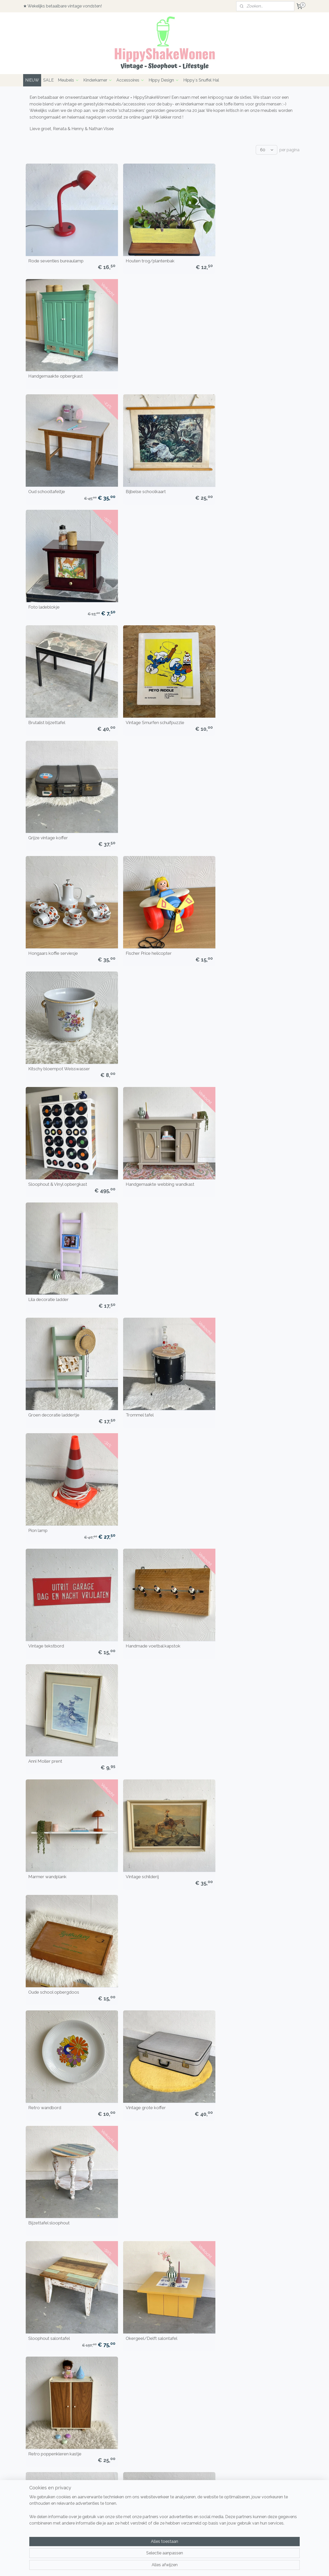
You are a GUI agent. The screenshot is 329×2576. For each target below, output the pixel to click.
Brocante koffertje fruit (145, 1381)
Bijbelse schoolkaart (143, 370)
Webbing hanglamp (236, 1942)
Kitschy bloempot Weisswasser (247, 595)
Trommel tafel (137, 819)
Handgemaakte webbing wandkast (157, 707)
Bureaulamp (135, 1942)
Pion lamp (226, 819)
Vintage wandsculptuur (50, 1718)
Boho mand (39, 2167)
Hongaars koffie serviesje (53, 595)
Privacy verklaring (40, 2476)
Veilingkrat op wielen (143, 2167)
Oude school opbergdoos (242, 1044)
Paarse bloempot (140, 1493)
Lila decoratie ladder (237, 707)
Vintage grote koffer (143, 1156)
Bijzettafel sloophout (237, 1156)
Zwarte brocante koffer (51, 1381)
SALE (48, 80)
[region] (130, 2553)
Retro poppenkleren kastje (243, 1269)
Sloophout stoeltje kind (240, 2167)
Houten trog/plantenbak (147, 258)
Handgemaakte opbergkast (244, 258)
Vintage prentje (232, 1830)
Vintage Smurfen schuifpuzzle (152, 482)
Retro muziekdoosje (237, 2279)
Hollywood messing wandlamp (58, 1493)
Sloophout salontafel (49, 1269)
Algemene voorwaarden (46, 2471)
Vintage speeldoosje (48, 1830)
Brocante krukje (138, 1605)
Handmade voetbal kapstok (150, 932)
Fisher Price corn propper (147, 2392)
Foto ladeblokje (232, 370)
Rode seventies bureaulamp (56, 258)
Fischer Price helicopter (146, 595)
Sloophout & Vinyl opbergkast (57, 707)
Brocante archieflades (50, 1942)
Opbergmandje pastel (238, 2055)
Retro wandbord (44, 1156)
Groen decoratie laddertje (53, 819)
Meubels (68, 80)
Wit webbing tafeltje (48, 2279)
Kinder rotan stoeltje (48, 1605)
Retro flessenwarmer (238, 2392)
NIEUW (32, 80)
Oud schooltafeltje (46, 370)
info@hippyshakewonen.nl (104, 2471)
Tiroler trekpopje (234, 1381)
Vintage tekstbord (46, 932)
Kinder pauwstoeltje (236, 1493)
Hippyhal (202, 2465)
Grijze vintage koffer (236, 482)
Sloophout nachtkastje (145, 1830)
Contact (33, 2465)
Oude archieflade (233, 1718)
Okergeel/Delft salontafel (148, 1269)
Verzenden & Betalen (43, 2482)
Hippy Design (164, 80)
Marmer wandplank (47, 1044)
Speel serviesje (137, 2279)
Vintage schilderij (139, 1044)
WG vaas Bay (230, 1605)
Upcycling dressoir (141, 2055)
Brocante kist (41, 2055)
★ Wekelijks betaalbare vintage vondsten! (62, 6)
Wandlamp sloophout (144, 1718)
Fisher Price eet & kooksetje (56, 2392)
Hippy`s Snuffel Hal (201, 80)
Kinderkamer (97, 80)
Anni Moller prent (234, 932)
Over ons (203, 2471)
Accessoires (130, 80)
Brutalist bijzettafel (46, 482)
